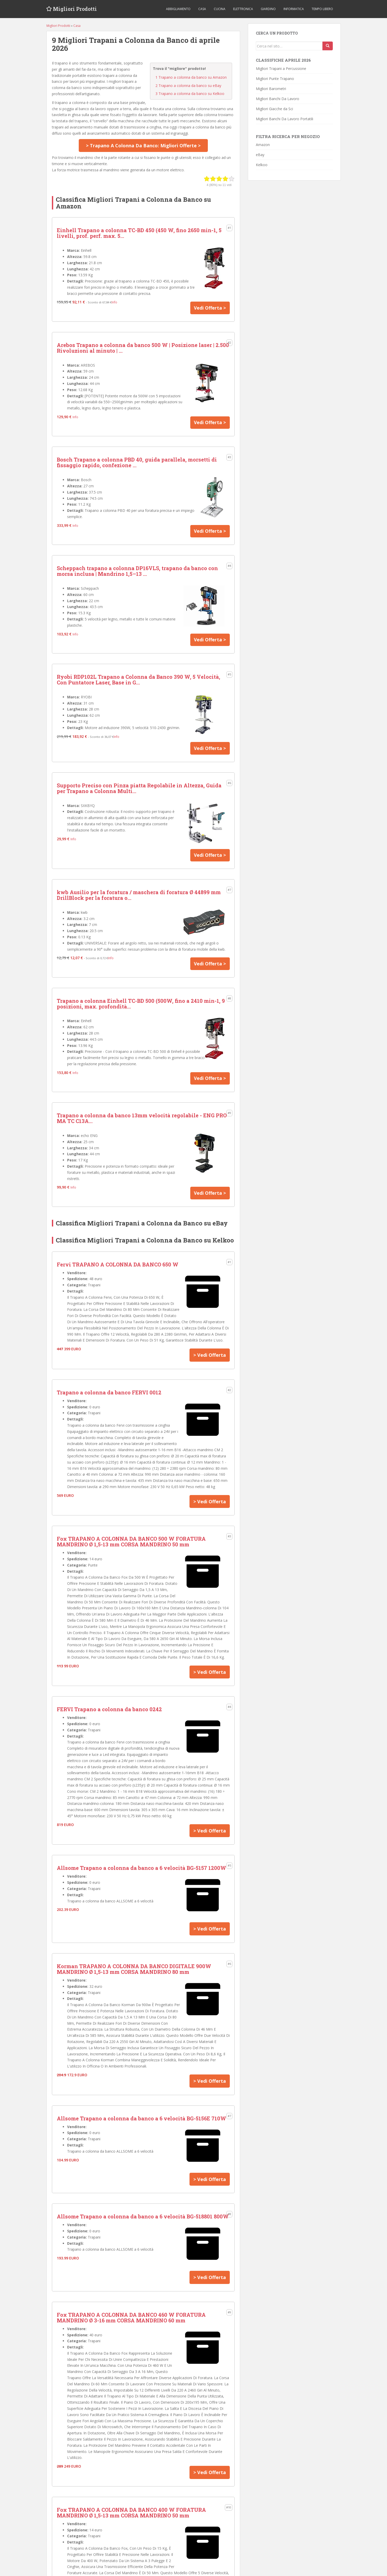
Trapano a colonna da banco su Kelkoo (189, 93)
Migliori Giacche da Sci (274, 108)
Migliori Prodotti (75, 9)
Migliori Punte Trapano (275, 78)
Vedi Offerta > (209, 308)
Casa (202, 9)
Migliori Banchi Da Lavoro (277, 98)
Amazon (263, 144)
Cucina (219, 9)
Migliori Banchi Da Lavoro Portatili (284, 118)
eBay (260, 154)
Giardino (268, 9)
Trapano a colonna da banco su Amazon (191, 77)
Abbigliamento (178, 9)
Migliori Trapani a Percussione (281, 68)
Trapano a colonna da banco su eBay (188, 85)
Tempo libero (322, 9)
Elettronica (243, 9)
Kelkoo (261, 164)
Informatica (293, 9)
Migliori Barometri (271, 88)
